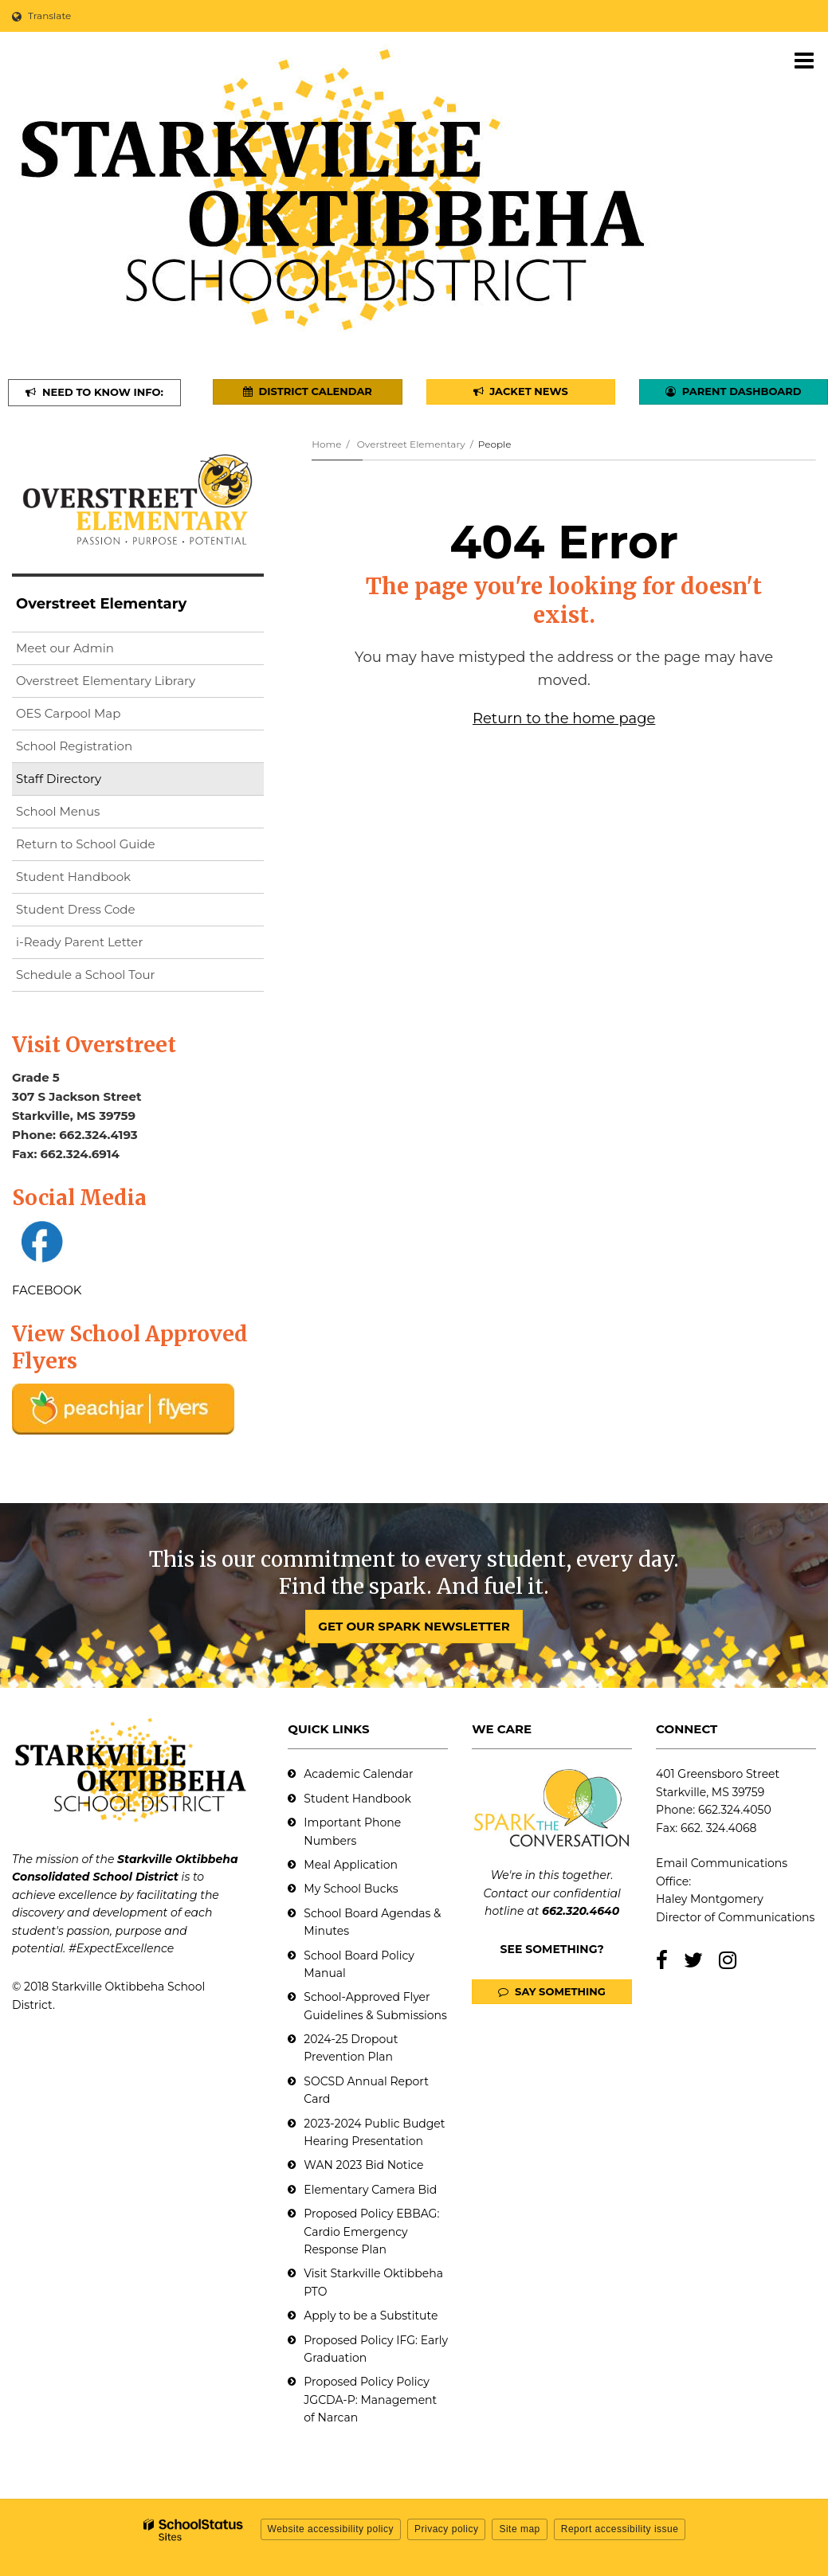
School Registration (74, 746)
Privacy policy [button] (446, 2529)
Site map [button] (519, 2529)
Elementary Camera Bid (370, 2190)
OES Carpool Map (68, 713)
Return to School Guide (85, 843)
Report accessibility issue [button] (620, 2529)
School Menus (58, 811)
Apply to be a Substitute (371, 2315)
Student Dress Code (75, 909)
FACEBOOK (46, 1290)
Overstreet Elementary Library (131, 684)
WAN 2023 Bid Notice (363, 2165)
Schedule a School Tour (85, 974)
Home (326, 444)
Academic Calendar (358, 1774)
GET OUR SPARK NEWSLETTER (413, 1626)
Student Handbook (73, 876)
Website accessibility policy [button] (331, 2529)
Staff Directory (58, 778)
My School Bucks (351, 1888)
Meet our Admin (65, 648)
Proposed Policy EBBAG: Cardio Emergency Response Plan (371, 2231)
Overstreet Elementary (411, 444)
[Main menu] (804, 60)
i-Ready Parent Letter (79, 941)
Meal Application (351, 1865)
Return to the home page (564, 718)
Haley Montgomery (709, 1899)
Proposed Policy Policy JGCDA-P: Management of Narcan (370, 2399)
